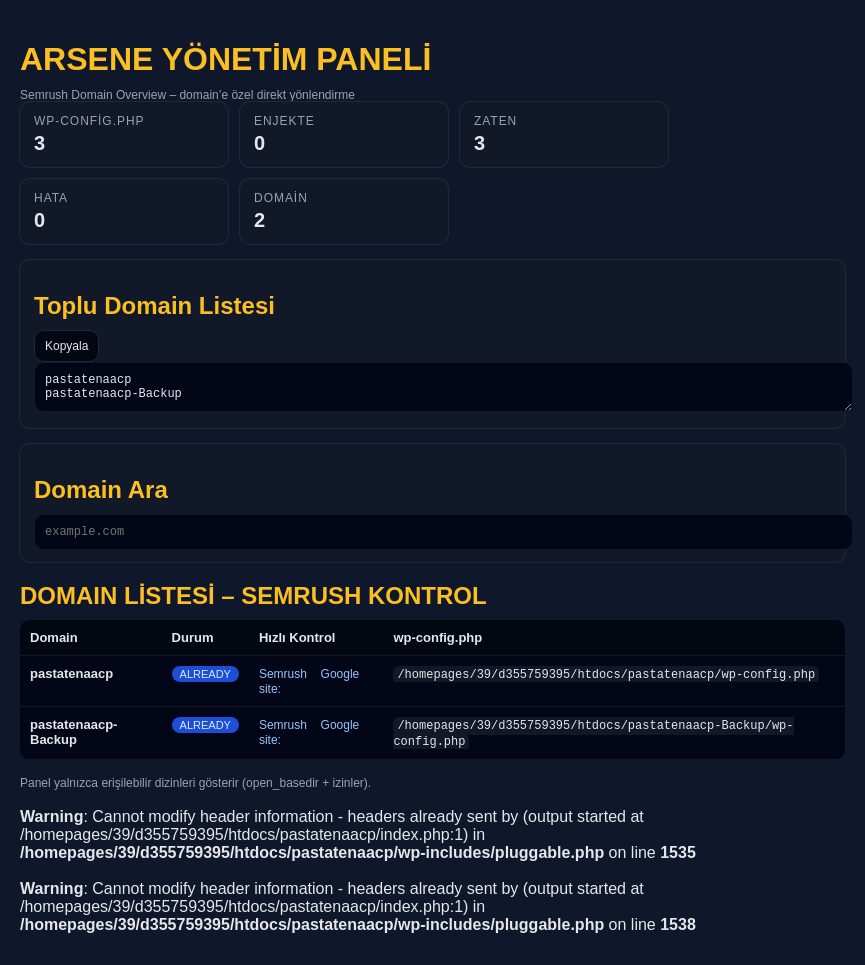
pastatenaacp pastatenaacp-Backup (443, 390)
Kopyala (66, 346)
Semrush (283, 683)
